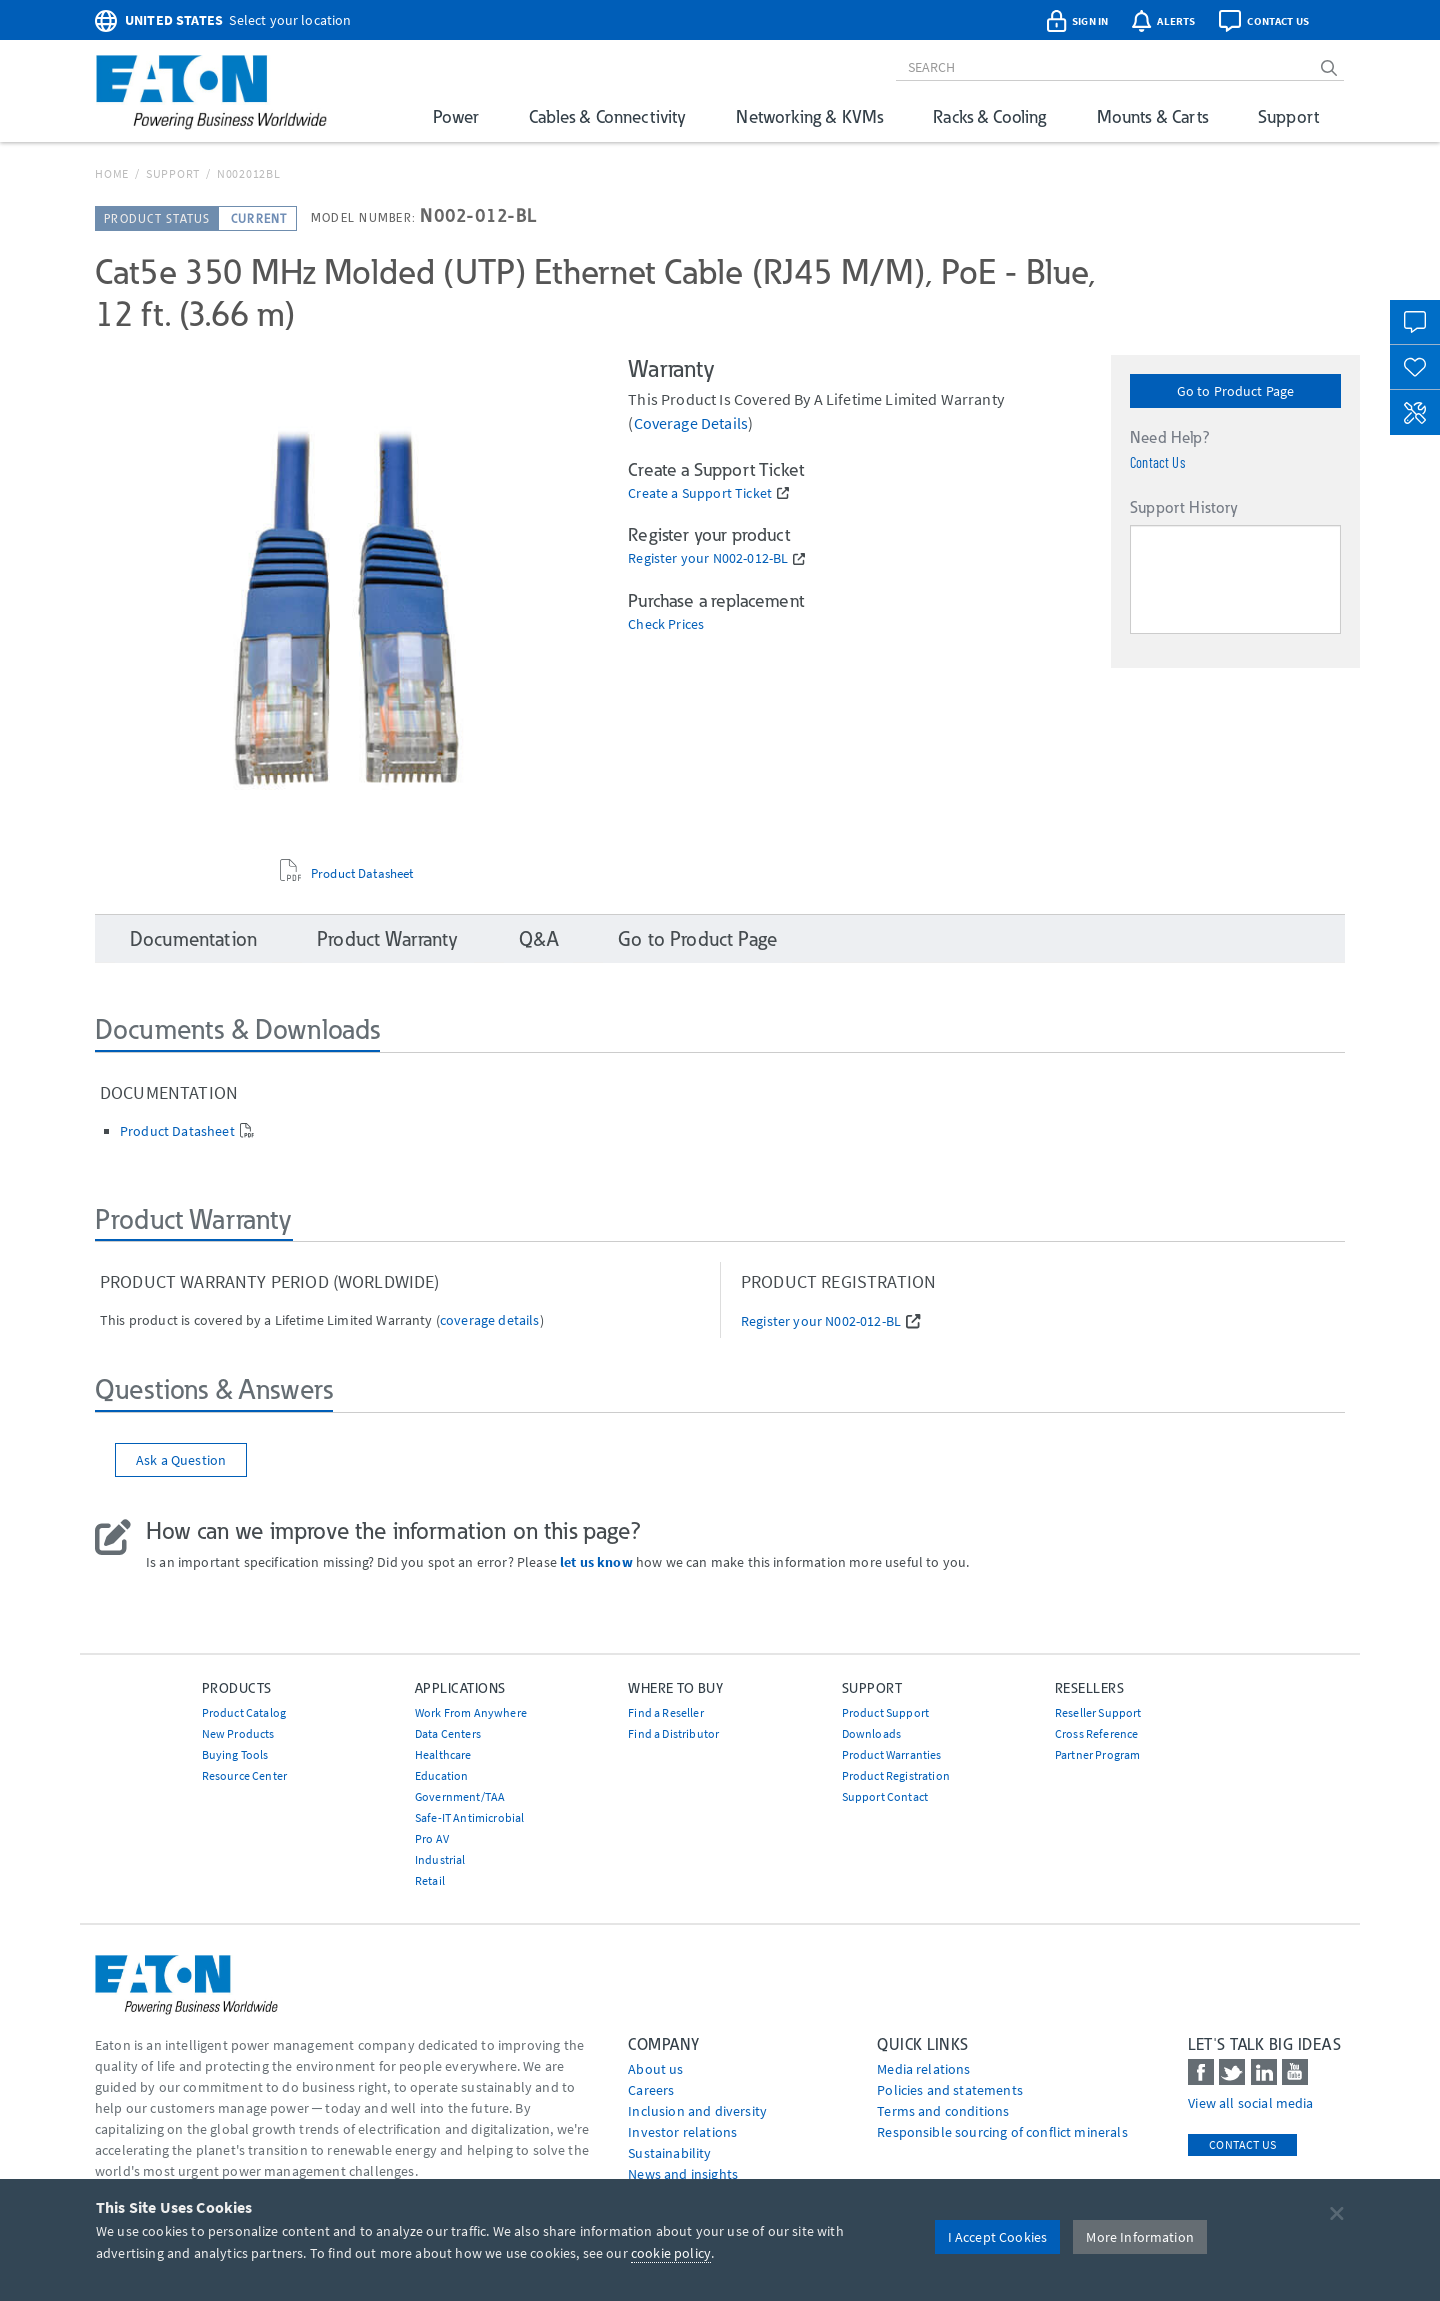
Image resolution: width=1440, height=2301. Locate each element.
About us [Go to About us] (655, 2069)
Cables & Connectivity (607, 116)
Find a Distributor (673, 1733)
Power (456, 116)
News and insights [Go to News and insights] (683, 2174)
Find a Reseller (665, 1712)
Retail (430, 1880)
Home (112, 173)
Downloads (871, 1733)
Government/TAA (460, 1796)
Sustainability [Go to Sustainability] (669, 2153)
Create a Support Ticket (700, 493)
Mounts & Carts (1152, 116)
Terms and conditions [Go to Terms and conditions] (943, 2111)
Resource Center (244, 1775)
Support (1288, 116)
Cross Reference (1096, 1733)
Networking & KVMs (809, 116)
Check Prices (666, 624)
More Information (1140, 2237)
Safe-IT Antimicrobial (469, 1817)
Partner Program (1097, 1754)
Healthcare (443, 1754)
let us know (596, 1562)
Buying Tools (235, 1754)
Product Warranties (892, 1754)
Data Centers (448, 1733)
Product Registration (896, 1775)
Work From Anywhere (471, 1712)
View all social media (1250, 2103)
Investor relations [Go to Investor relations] (682, 2132)
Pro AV (432, 1838)
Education (441, 1775)
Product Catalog (244, 1712)
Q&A (538, 939)
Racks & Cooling (989, 116)
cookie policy (671, 2253)
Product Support (885, 1712)
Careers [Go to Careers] (651, 2090)
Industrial (440, 1859)
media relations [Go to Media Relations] (923, 2069)
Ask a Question (181, 1460)
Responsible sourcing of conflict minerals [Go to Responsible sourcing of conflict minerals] (1002, 2132)
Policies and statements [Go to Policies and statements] (950, 2090)
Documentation (193, 939)
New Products (238, 1733)
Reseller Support (1098, 1712)
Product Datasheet (362, 874)
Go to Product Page (1236, 391)
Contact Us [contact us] (1242, 2144)
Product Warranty (388, 939)
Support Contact (885, 1796)
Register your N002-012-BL (708, 558)
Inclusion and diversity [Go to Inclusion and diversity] (697, 2111)
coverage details (691, 423)
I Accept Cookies (998, 2237)
